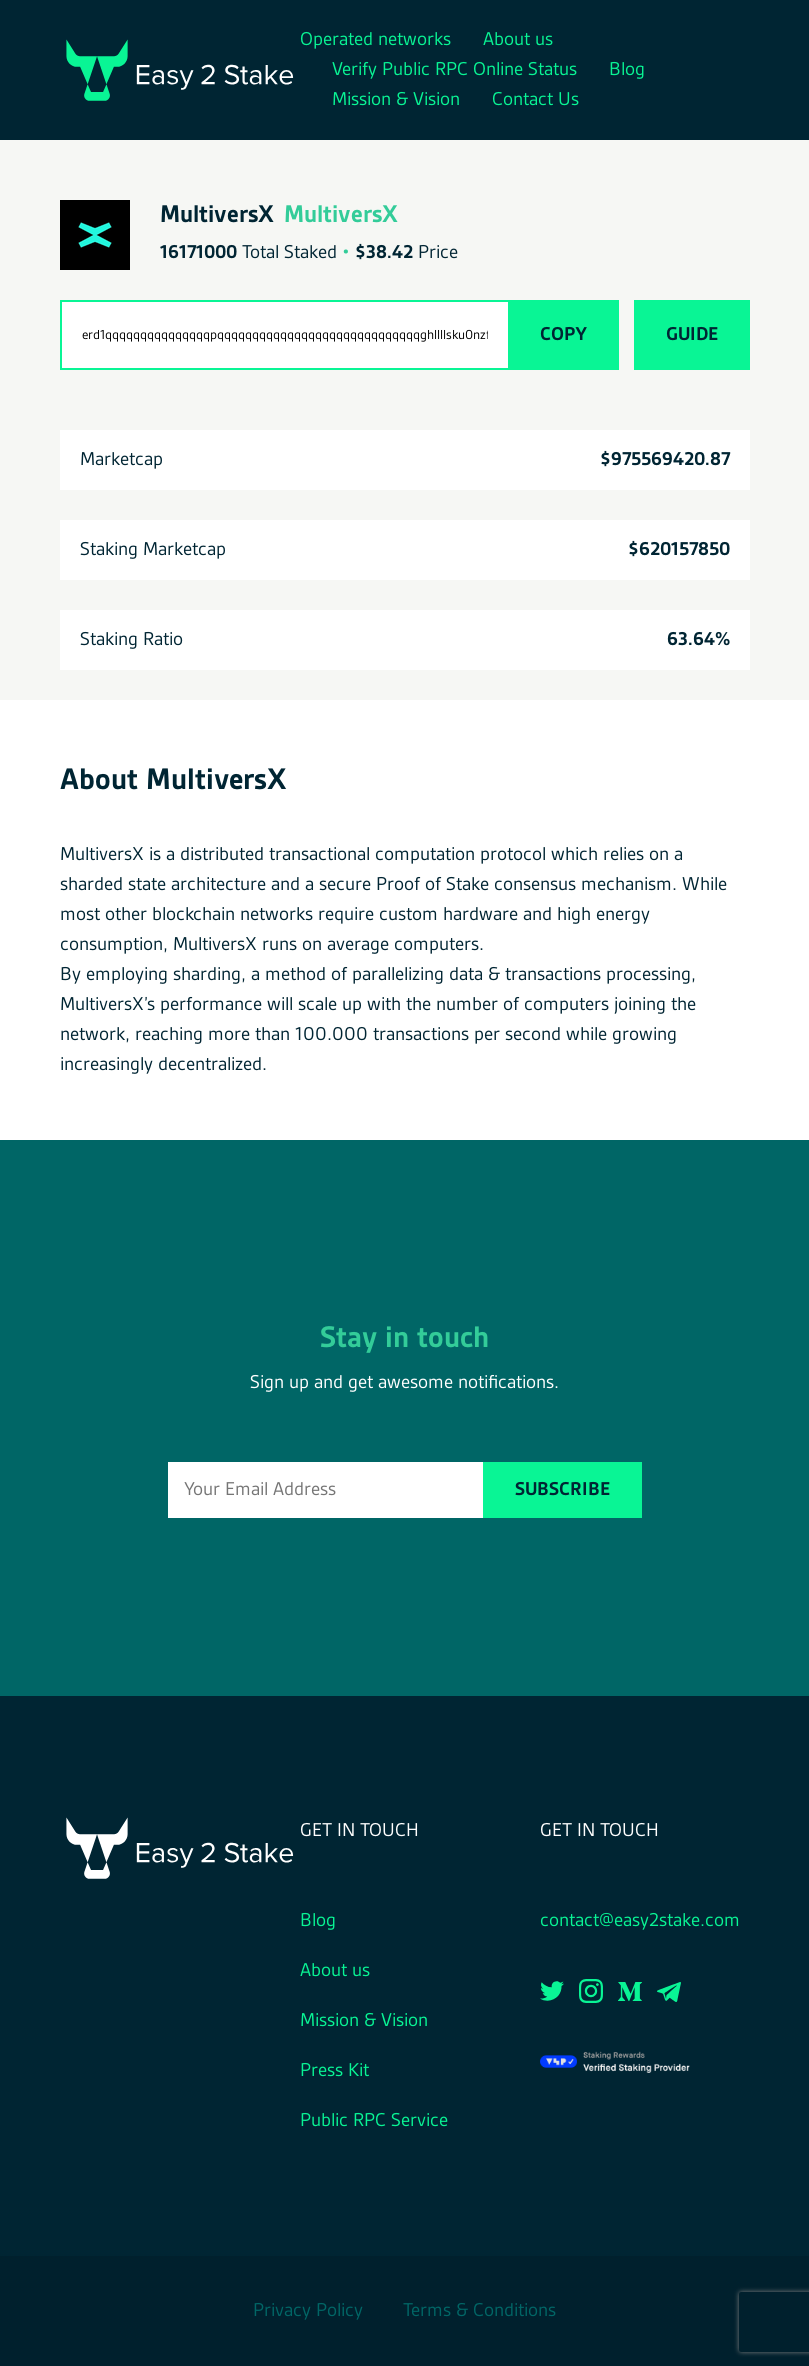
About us (518, 40)
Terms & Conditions (479, 2311)
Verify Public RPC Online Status (454, 70)
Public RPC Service (374, 2121)
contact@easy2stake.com (640, 1921)
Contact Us (535, 100)
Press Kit (334, 2071)
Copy (563, 335)
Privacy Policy (308, 2311)
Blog (627, 70)
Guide (692, 335)
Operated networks (375, 40)
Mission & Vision (396, 100)
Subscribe (562, 1490)
